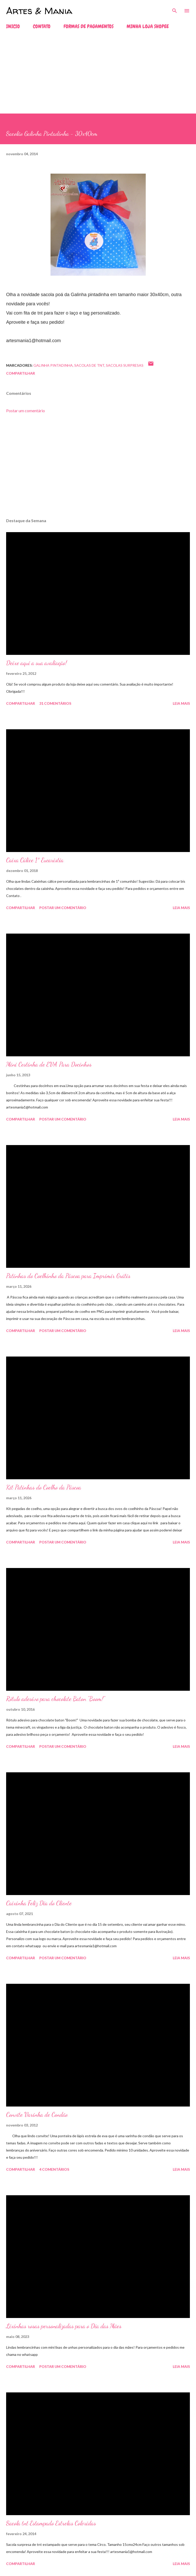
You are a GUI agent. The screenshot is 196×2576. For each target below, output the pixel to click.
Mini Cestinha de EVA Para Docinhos (49, 1064)
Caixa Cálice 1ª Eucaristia (35, 860)
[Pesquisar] (175, 9)
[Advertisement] (98, 78)
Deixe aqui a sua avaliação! (36, 663)
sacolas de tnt (89, 365)
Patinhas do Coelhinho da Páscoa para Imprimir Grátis (68, 1276)
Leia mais (181, 703)
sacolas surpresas (124, 365)
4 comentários (54, 2169)
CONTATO (42, 26)
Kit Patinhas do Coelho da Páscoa (43, 1487)
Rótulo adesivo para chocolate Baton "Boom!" (55, 1699)
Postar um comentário (25, 410)
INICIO (13, 26)
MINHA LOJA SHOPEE (148, 26)
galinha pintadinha (53, 365)
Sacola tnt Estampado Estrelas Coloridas (51, 2523)
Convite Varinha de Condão (37, 2114)
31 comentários (55, 703)
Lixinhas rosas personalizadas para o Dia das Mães (63, 2326)
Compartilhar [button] (20, 373)
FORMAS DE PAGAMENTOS (89, 26)
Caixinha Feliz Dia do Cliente (39, 1903)
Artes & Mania (39, 10)
